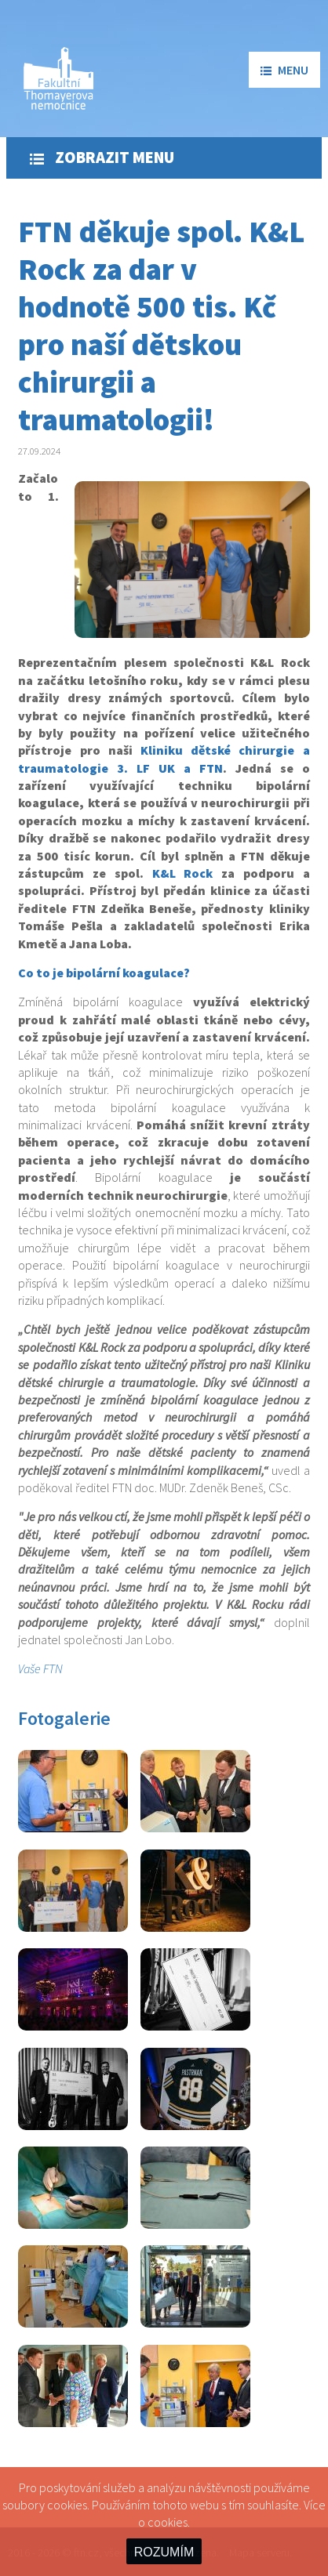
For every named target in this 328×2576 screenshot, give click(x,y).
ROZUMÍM (164, 2552)
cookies (168, 2522)
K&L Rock (182, 873)
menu (284, 70)
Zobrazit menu (102, 157)
